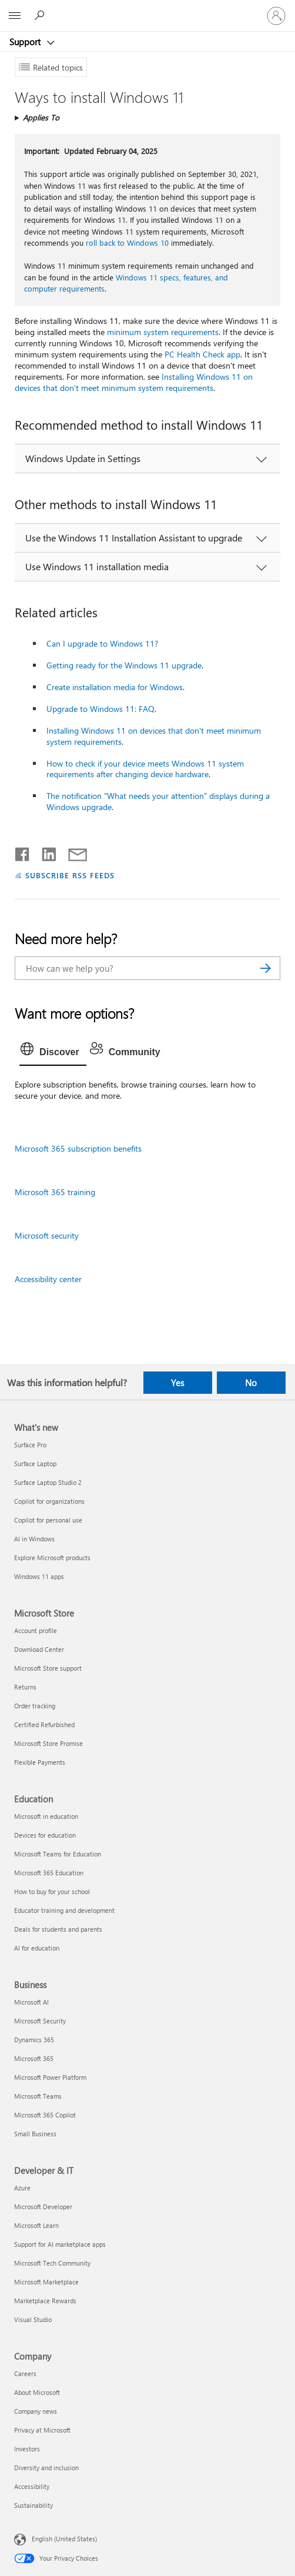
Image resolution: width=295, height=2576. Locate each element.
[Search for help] (41, 15)
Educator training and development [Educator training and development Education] (64, 1910)
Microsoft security (47, 1235)
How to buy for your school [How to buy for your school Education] (52, 1891)
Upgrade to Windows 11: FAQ (100, 708)
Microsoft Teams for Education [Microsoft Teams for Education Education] (57, 1853)
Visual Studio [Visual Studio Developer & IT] (33, 2319)
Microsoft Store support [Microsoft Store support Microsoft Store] (48, 1668)
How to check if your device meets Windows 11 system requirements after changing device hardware (145, 769)
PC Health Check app (202, 354)
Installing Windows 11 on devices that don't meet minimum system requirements (134, 382)
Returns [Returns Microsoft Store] (25, 1686)
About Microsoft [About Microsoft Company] (37, 2392)
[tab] (52, 1052)
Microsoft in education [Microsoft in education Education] (46, 1816)
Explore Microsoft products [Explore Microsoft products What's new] (52, 1557)
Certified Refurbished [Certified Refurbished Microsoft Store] (44, 1724)
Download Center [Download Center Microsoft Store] (39, 1649)
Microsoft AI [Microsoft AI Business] (31, 2002)
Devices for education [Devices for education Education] (45, 1835)
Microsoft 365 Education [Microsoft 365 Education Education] (48, 1872)
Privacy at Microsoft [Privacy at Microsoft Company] (42, 2430)
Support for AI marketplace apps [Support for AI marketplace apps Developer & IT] (60, 2244)
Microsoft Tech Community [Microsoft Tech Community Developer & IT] (52, 2263)
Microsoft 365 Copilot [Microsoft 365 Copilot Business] (45, 2114)
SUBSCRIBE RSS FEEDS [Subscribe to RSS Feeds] (70, 875)
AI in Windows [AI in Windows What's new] (34, 1538)
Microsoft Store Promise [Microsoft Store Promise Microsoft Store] (48, 1743)
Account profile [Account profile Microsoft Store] (35, 1630)
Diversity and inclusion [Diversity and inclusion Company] (46, 2467)
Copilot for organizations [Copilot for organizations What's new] (49, 1501)
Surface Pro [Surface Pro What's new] (30, 1444)
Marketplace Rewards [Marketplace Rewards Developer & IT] (45, 2300)
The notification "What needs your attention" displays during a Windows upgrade (158, 801)
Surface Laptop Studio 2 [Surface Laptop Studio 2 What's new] (48, 1482)
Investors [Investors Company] (27, 2448)
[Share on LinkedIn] (44, 852)
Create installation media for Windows (114, 686)
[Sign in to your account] (276, 16)
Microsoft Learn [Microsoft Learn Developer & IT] (36, 2225)
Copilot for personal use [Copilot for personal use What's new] (48, 1520)
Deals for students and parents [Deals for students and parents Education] (58, 1929)
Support (26, 42)
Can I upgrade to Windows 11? (102, 643)
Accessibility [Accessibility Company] (31, 2486)
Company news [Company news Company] (35, 2411)
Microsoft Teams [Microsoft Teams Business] (38, 2096)
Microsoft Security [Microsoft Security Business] (40, 2020)
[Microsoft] (147, 9)
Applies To (41, 117)
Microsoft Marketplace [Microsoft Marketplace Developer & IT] (46, 2281)
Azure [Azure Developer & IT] (22, 2187)
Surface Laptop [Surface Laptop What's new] (35, 1463)
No (251, 1383)
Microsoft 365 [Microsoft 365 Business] (33, 2058)
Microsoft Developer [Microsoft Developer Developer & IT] (43, 2206)
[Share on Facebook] (23, 852)
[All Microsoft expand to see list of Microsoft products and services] (15, 16)
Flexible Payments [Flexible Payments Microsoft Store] (39, 1762)
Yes (177, 1383)
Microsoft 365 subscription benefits (78, 1148)
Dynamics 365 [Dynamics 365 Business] (34, 2039)
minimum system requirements (163, 331)
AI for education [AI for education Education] (36, 1947)
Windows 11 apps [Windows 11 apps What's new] (39, 1576)
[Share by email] (72, 852)
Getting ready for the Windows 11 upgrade (124, 665)
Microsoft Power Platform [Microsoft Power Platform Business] (50, 2077)
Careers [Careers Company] (25, 2373)
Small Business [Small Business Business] (35, 2133)
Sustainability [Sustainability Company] (33, 2505)
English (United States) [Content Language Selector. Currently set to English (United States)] (64, 2538)
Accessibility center (48, 1278)
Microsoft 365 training (55, 1191)
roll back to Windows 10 (127, 242)
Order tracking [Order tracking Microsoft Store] (34, 1705)
